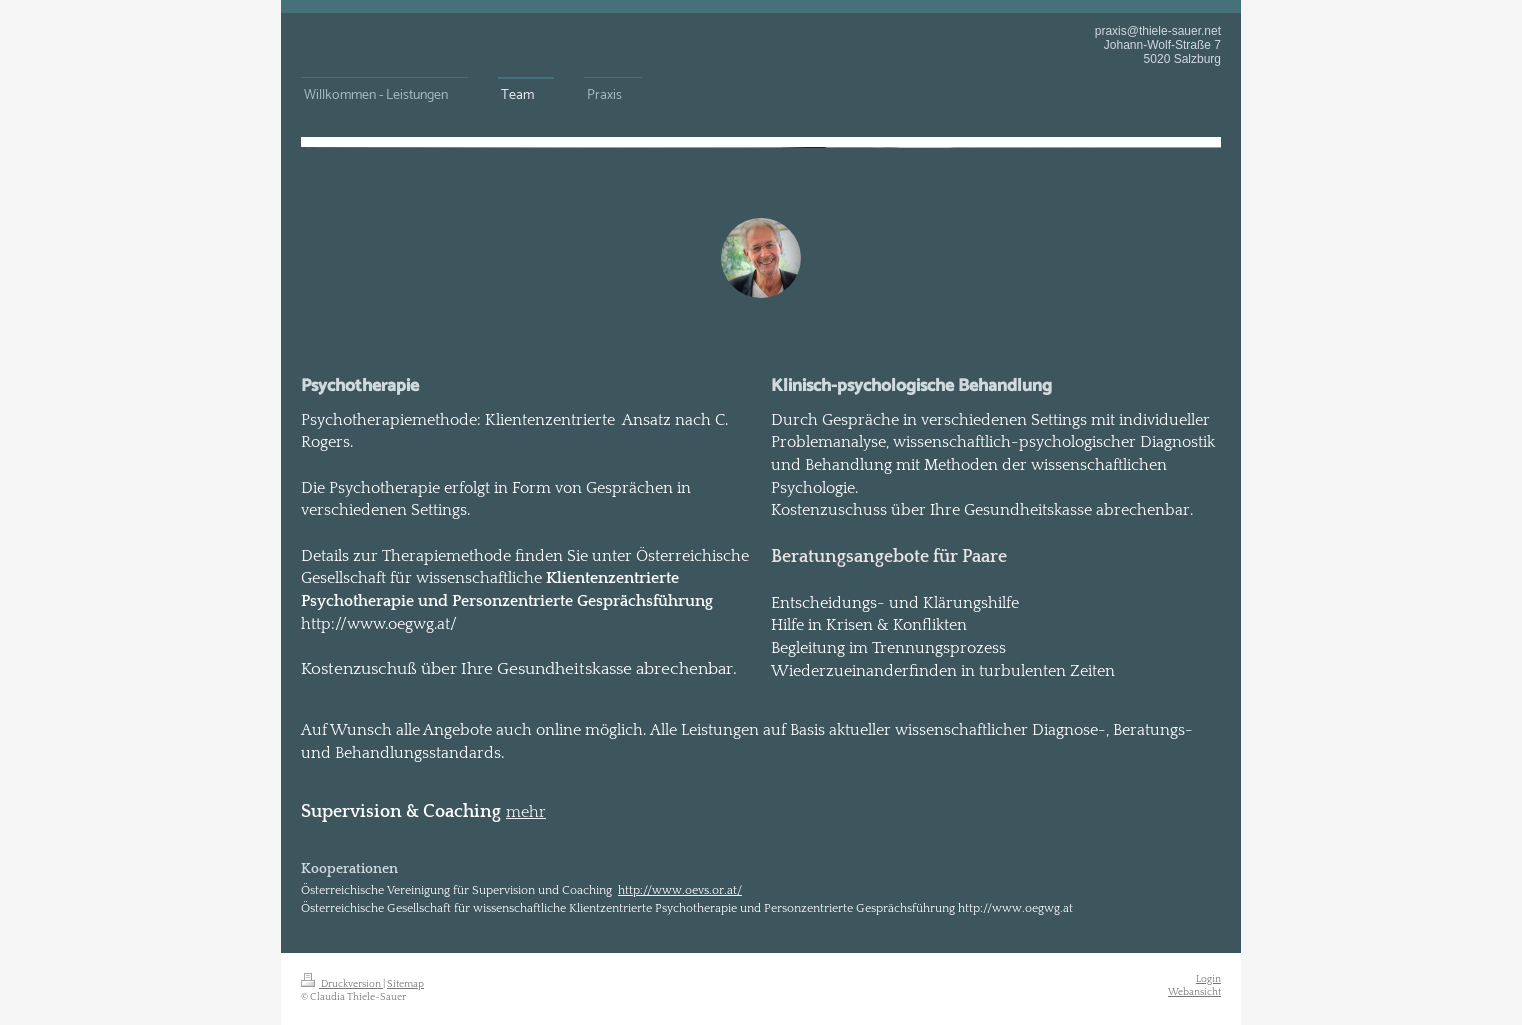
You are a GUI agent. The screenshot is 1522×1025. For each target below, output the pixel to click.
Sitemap (405, 984)
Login (1208, 979)
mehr (526, 812)
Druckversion (342, 984)
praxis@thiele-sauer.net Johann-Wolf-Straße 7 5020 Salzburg (1158, 45)
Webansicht (1194, 992)
